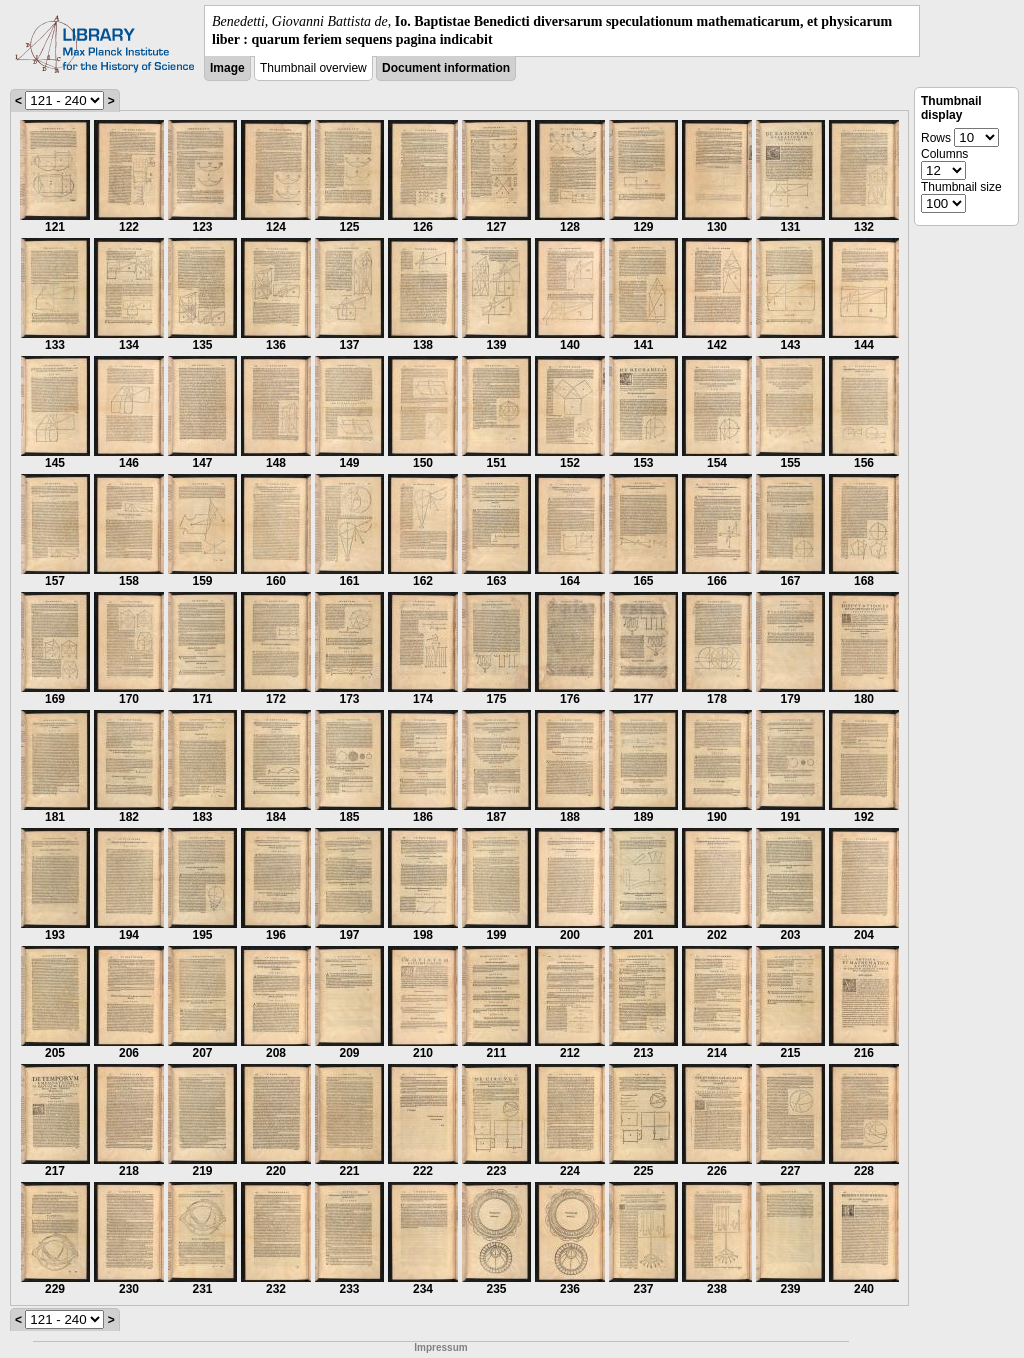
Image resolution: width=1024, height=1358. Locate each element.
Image (227, 68)
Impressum (440, 1347)
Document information (446, 68)
